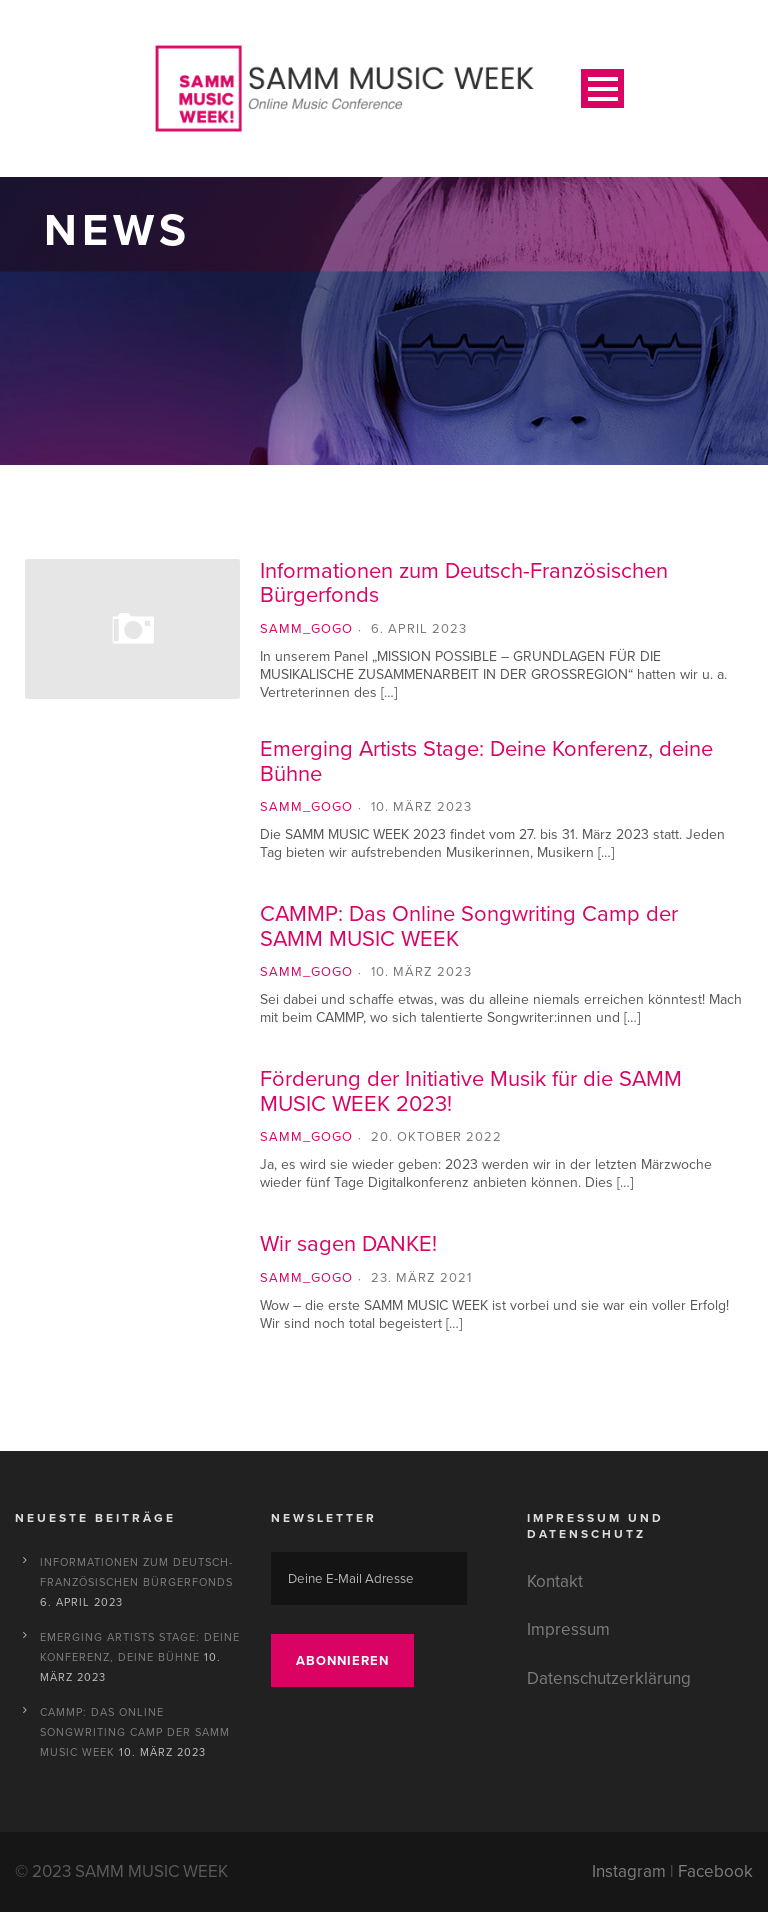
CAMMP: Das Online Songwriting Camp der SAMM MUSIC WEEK (469, 925)
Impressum (568, 1629)
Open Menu (602, 88)
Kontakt (555, 1581)
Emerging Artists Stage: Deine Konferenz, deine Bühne (486, 760)
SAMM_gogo (306, 628)
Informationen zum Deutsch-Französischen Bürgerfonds (464, 582)
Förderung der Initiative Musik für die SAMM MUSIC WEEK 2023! (471, 1090)
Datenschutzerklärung (609, 1678)
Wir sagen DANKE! (348, 1243)
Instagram (629, 1871)
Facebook (715, 1871)
